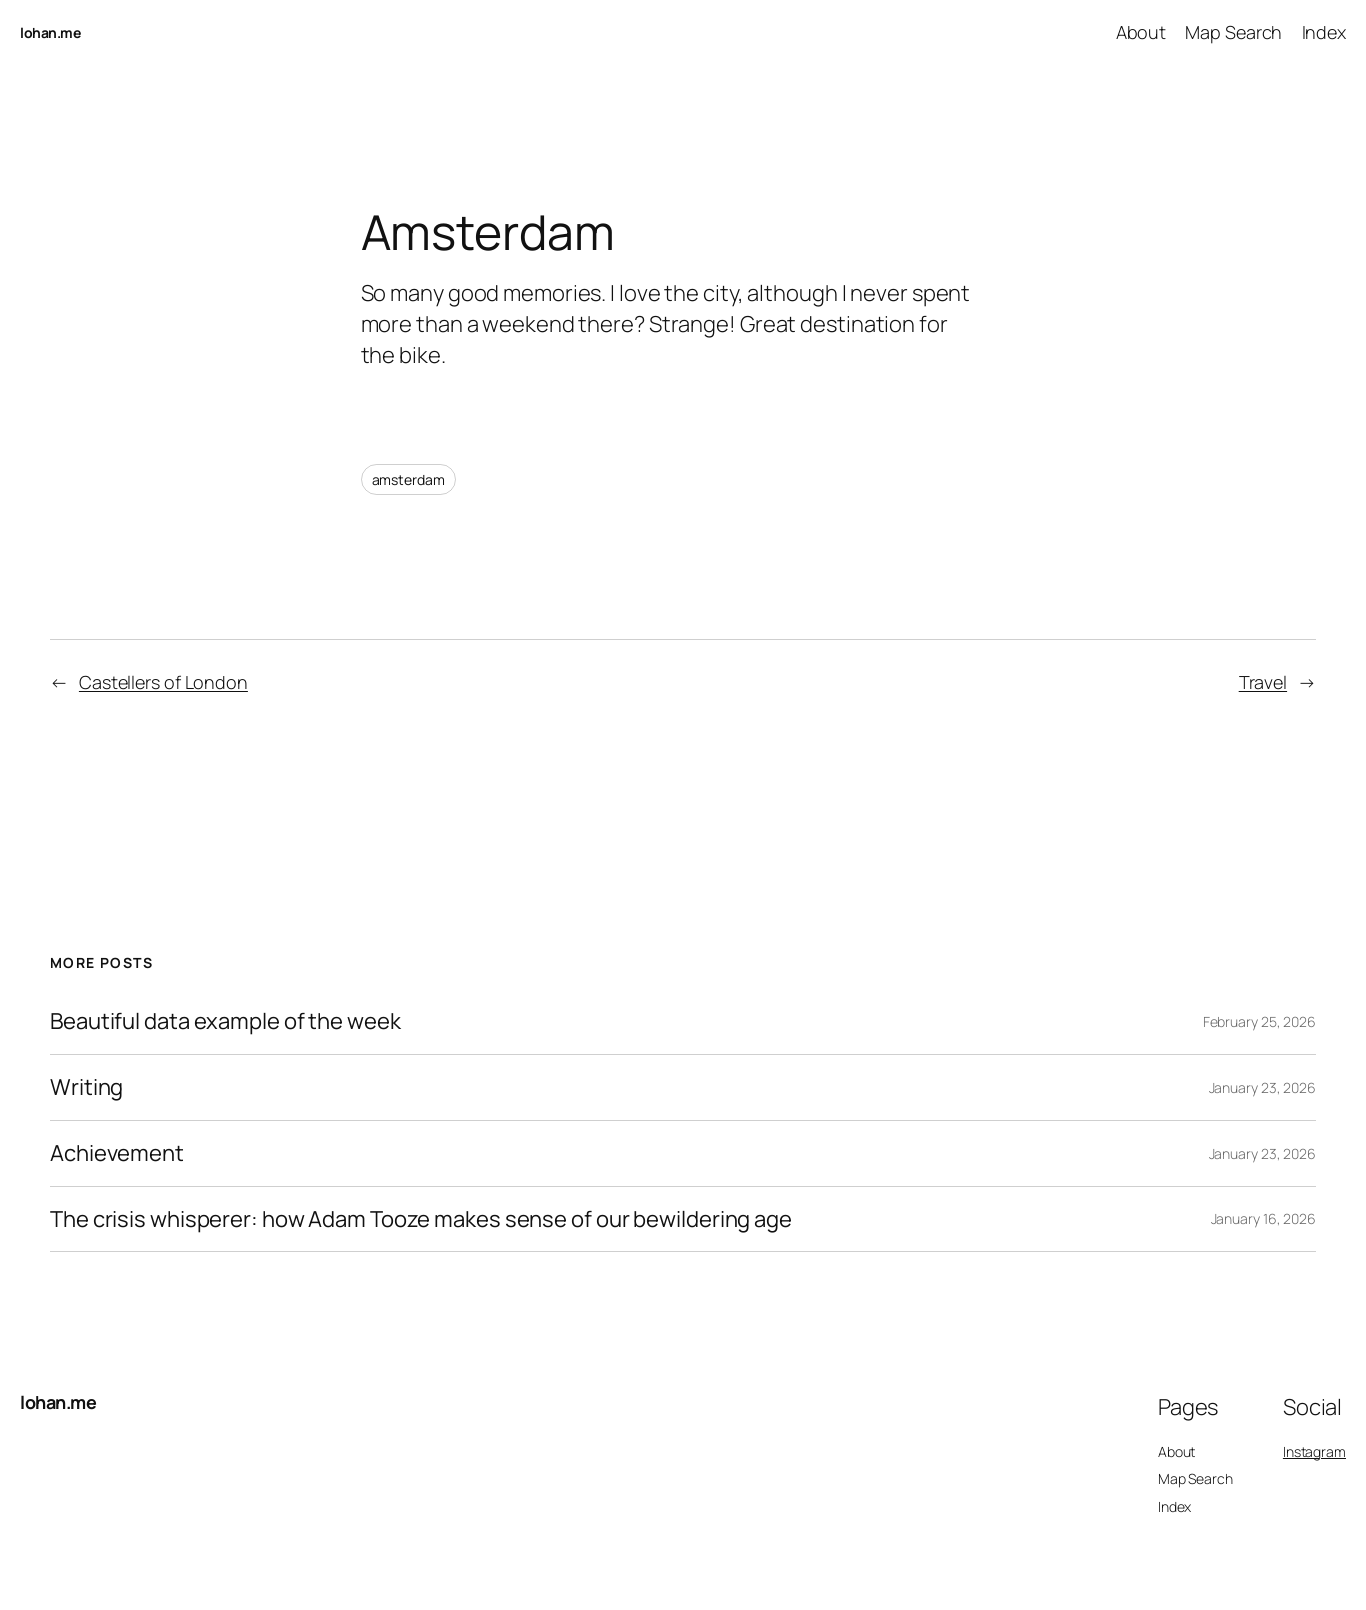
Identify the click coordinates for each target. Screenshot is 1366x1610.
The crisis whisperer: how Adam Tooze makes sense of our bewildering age (421, 1219)
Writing (86, 1087)
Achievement (117, 1153)
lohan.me (50, 32)
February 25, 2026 (1259, 1021)
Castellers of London (163, 682)
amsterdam (408, 479)
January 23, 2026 (1262, 1087)
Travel (1263, 682)
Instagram (1314, 1451)
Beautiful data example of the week (225, 1021)
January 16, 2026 (1263, 1218)
